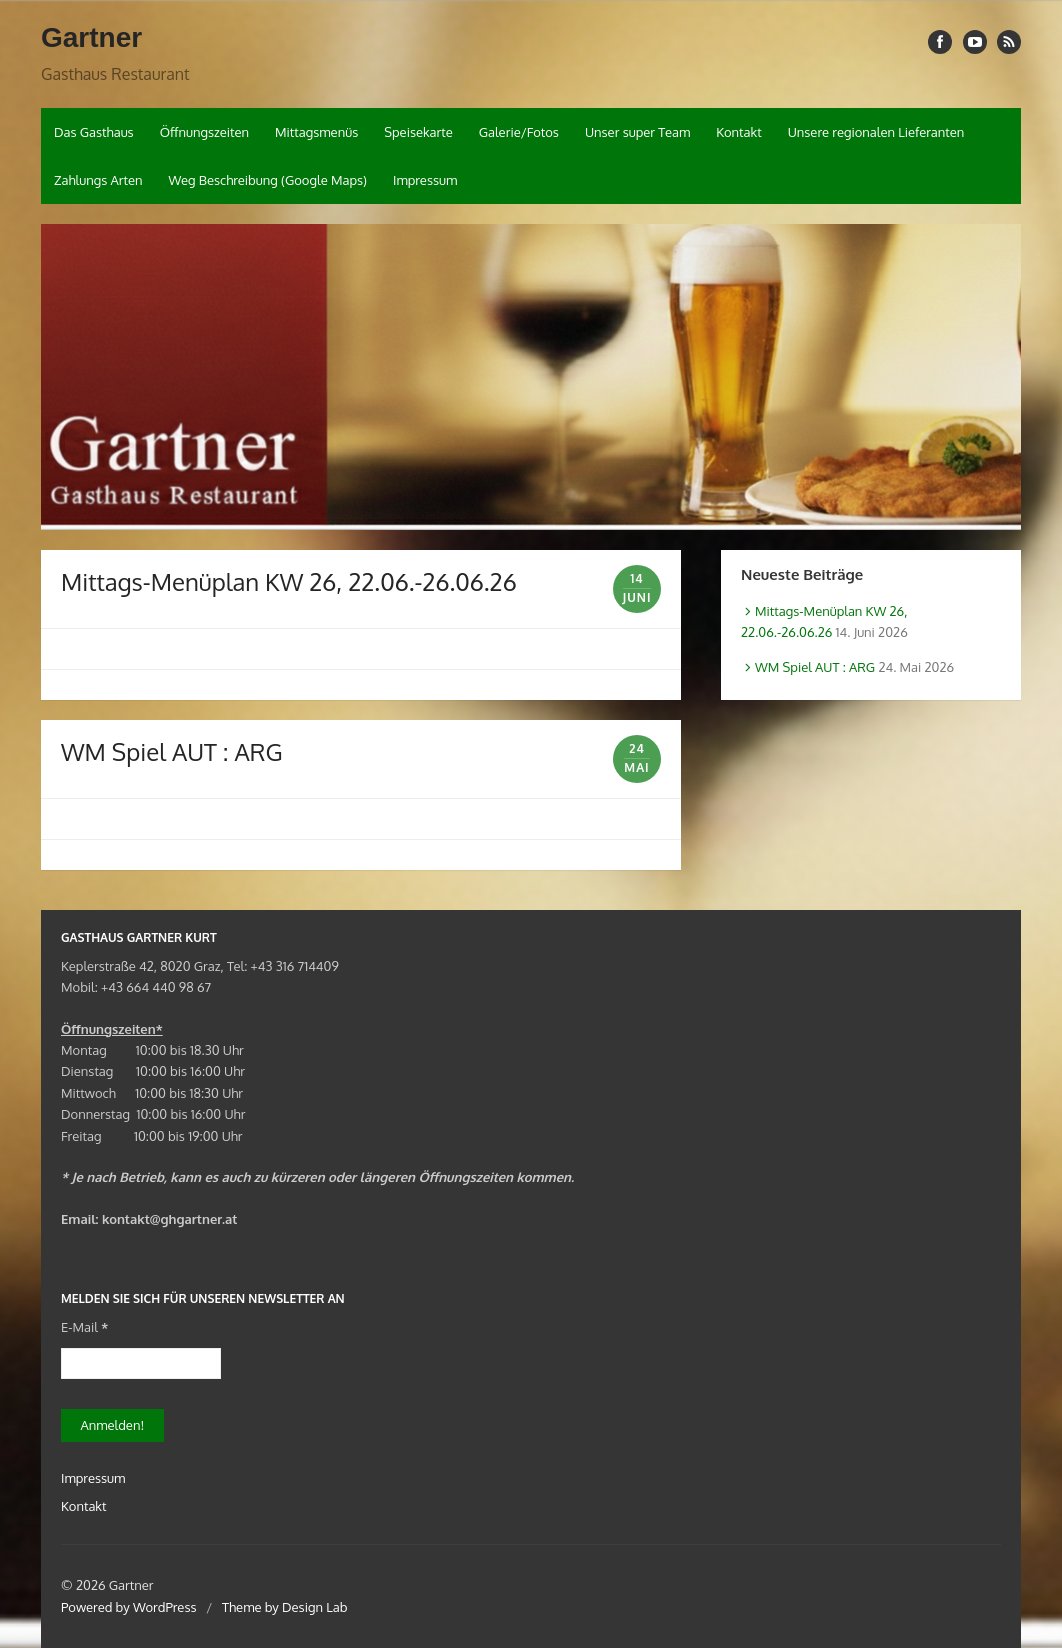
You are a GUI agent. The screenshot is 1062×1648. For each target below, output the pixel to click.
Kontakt (738, 132)
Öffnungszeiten (204, 132)
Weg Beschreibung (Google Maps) (267, 180)
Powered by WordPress (129, 1607)
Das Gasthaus (94, 132)
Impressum (425, 180)
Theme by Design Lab (284, 1607)
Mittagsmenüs (316, 132)
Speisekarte (418, 132)
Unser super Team (637, 132)
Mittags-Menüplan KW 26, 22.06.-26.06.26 (289, 581)
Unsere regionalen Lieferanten (876, 132)
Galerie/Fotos (519, 132)
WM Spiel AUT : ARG (172, 751)
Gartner (91, 37)
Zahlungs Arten (98, 180)
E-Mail (84, 1327)
